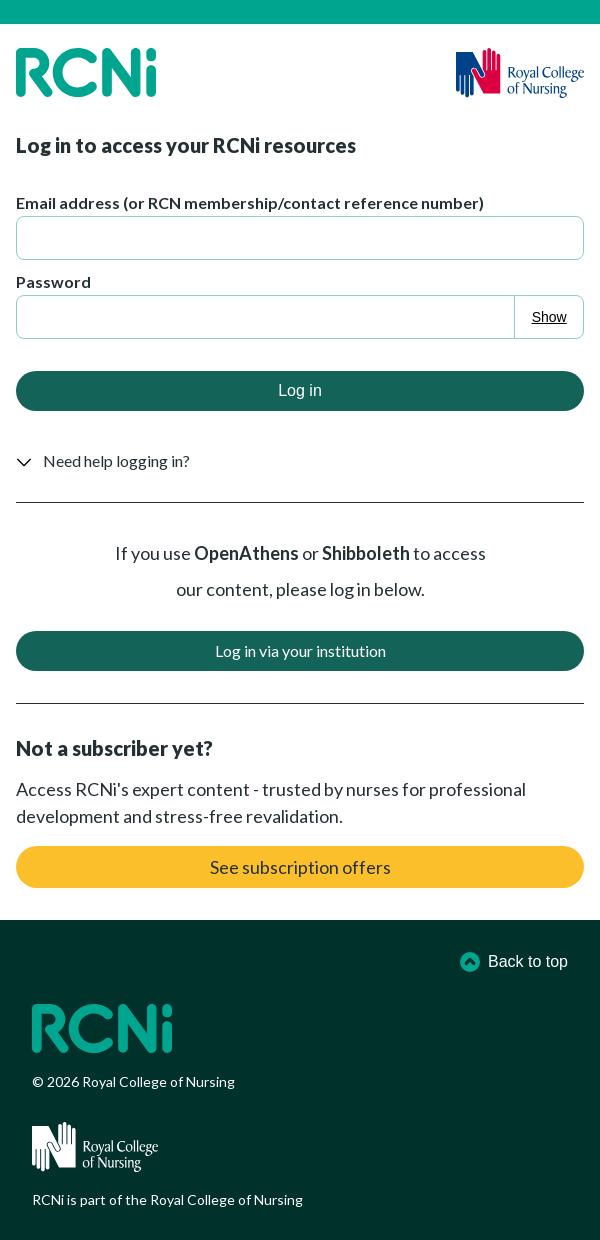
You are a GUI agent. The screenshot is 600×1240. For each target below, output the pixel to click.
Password (53, 281)
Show (549, 317)
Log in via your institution (300, 650)
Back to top (514, 962)
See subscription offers (300, 867)
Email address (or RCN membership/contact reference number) (250, 202)
